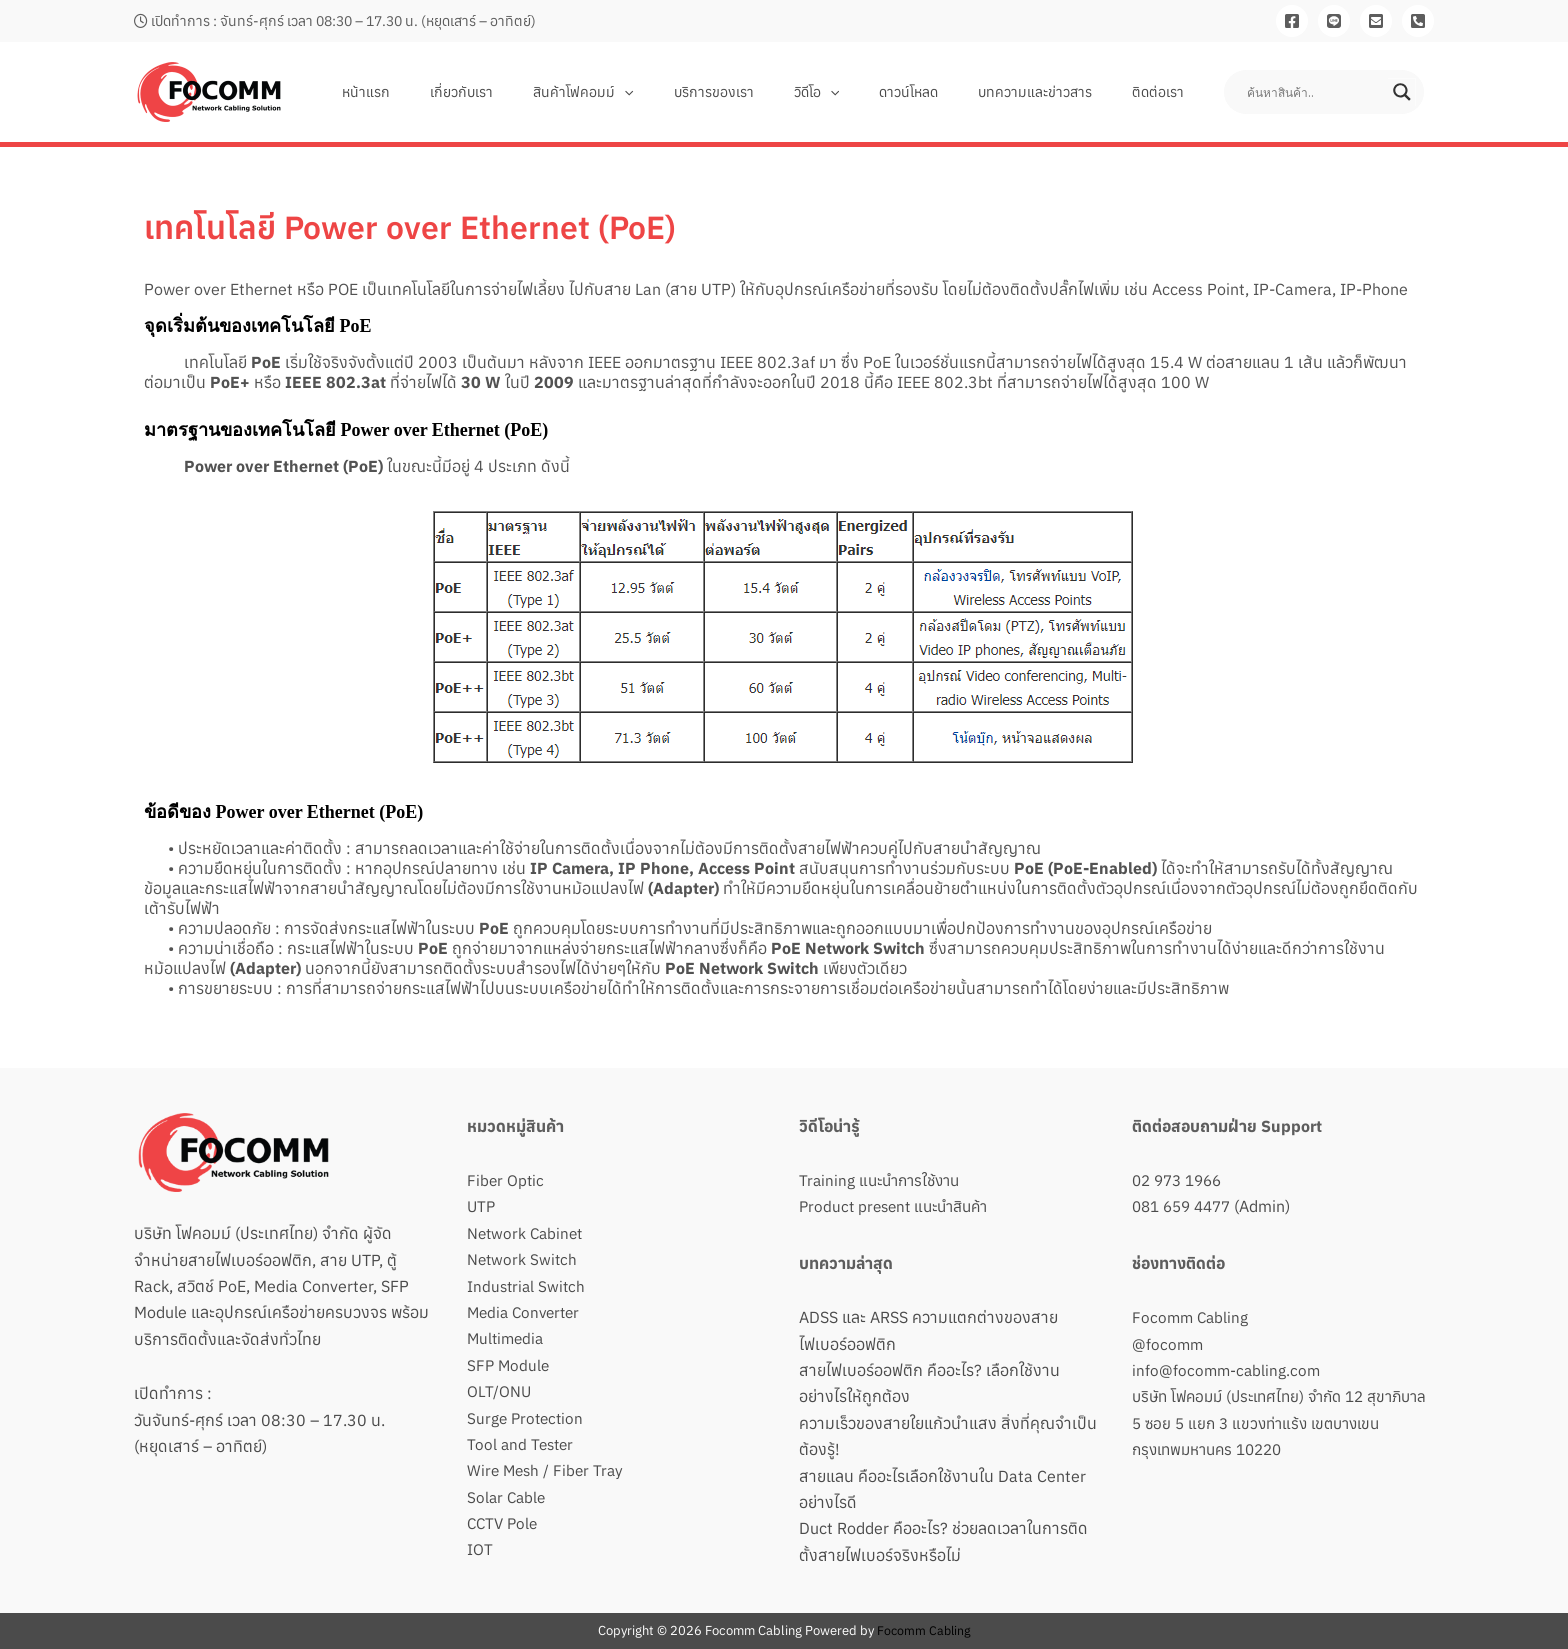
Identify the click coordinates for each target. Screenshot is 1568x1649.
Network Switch (523, 1259)
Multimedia (507, 1338)
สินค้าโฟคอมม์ (649, 92)
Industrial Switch (528, 1286)
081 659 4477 (1186, 1206)
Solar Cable (508, 1497)
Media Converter (527, 1312)
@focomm (1168, 1344)
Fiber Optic (506, 1180)
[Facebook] (1292, 21)
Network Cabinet (527, 1233)
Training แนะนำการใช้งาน (884, 1180)
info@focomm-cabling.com (1228, 1370)
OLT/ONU (499, 1391)
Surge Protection (527, 1418)
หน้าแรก (456, 92)
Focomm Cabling (1192, 1317)
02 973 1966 (1181, 1180)
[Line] (1334, 21)
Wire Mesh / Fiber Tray (548, 1470)
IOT (480, 1549)
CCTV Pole (504, 1523)
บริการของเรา (768, 92)
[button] (690, 92)
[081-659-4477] (1418, 21)
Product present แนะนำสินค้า (900, 1206)
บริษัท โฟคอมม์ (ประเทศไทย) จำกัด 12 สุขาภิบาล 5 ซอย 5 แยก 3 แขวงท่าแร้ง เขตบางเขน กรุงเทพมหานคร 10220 (1272, 1422)
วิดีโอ (858, 92)
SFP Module (509, 1365)
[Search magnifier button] (1402, 92)
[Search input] (1315, 92)
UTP (482, 1206)
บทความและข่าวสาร (1053, 92)
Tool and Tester (522, 1444)
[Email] (1376, 21)
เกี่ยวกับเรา (539, 92)
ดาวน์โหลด (938, 92)
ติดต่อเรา (1164, 92)
